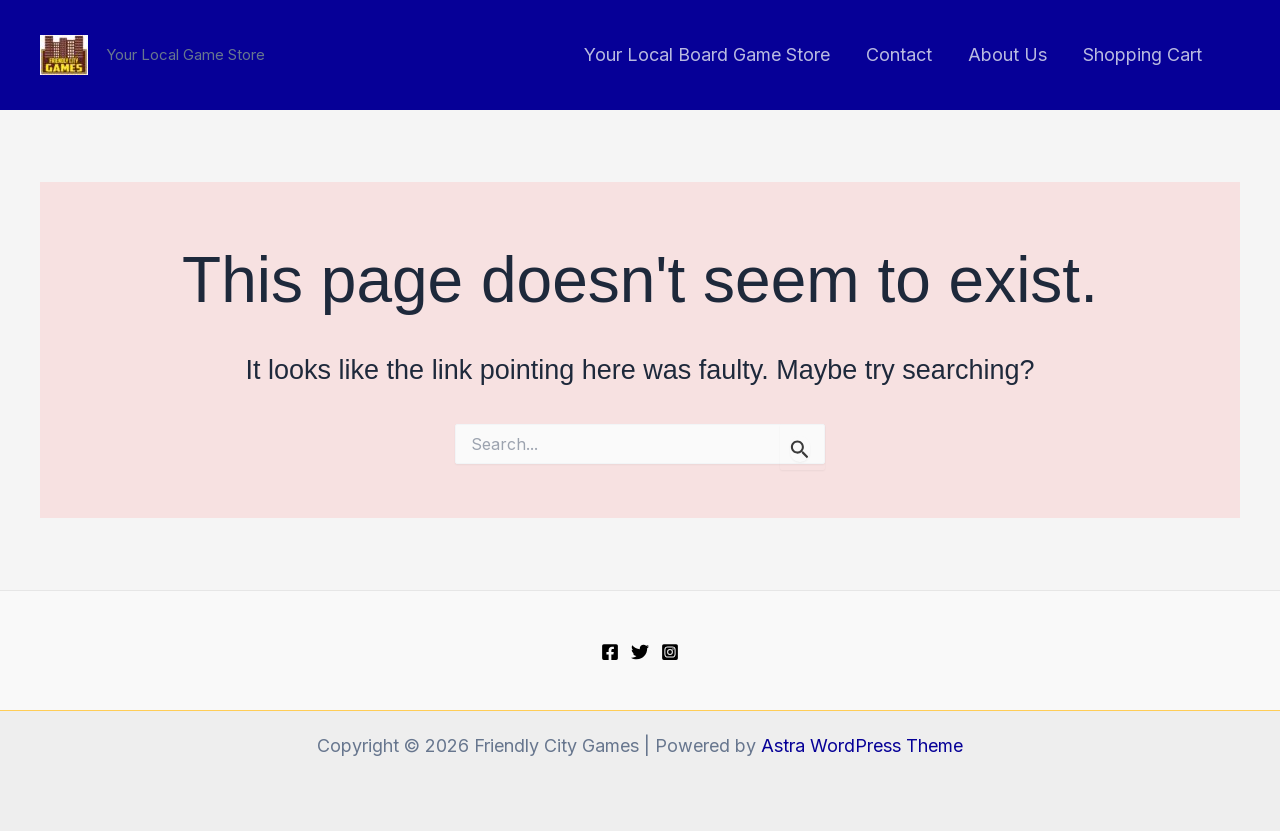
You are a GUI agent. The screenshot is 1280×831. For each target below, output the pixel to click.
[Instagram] (670, 652)
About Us (1007, 54)
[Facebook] (610, 652)
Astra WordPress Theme (862, 745)
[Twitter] (640, 652)
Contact (899, 54)
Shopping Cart (1142, 54)
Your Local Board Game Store (707, 54)
